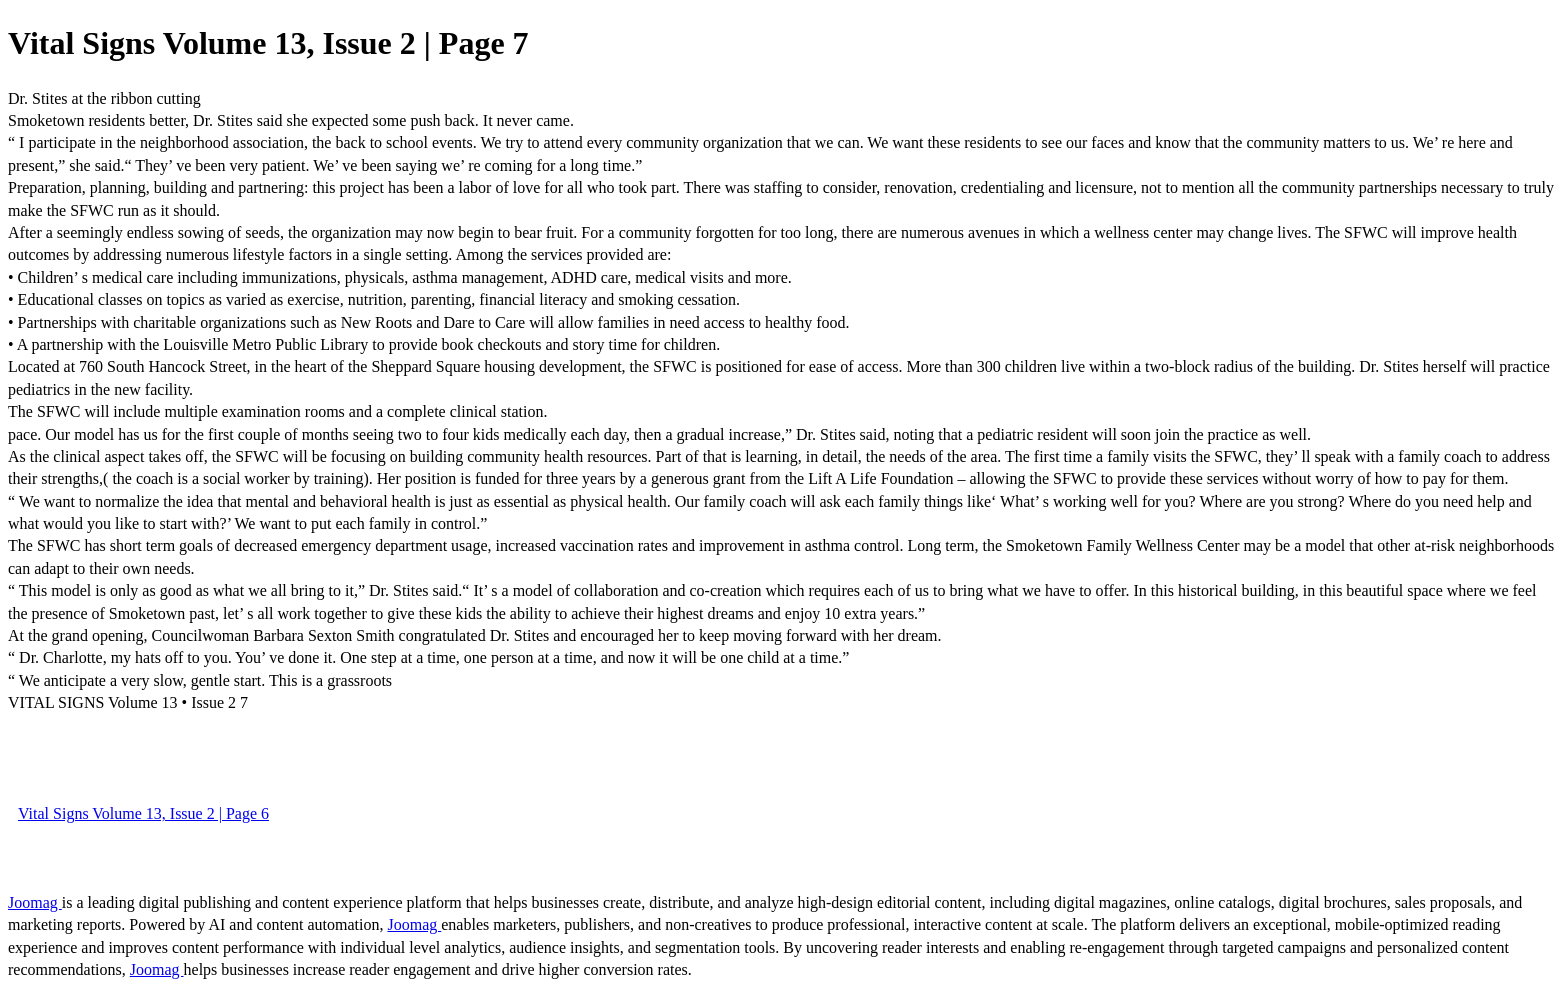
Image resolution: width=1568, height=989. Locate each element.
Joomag (35, 902)
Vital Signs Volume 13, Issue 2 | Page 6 (143, 813)
